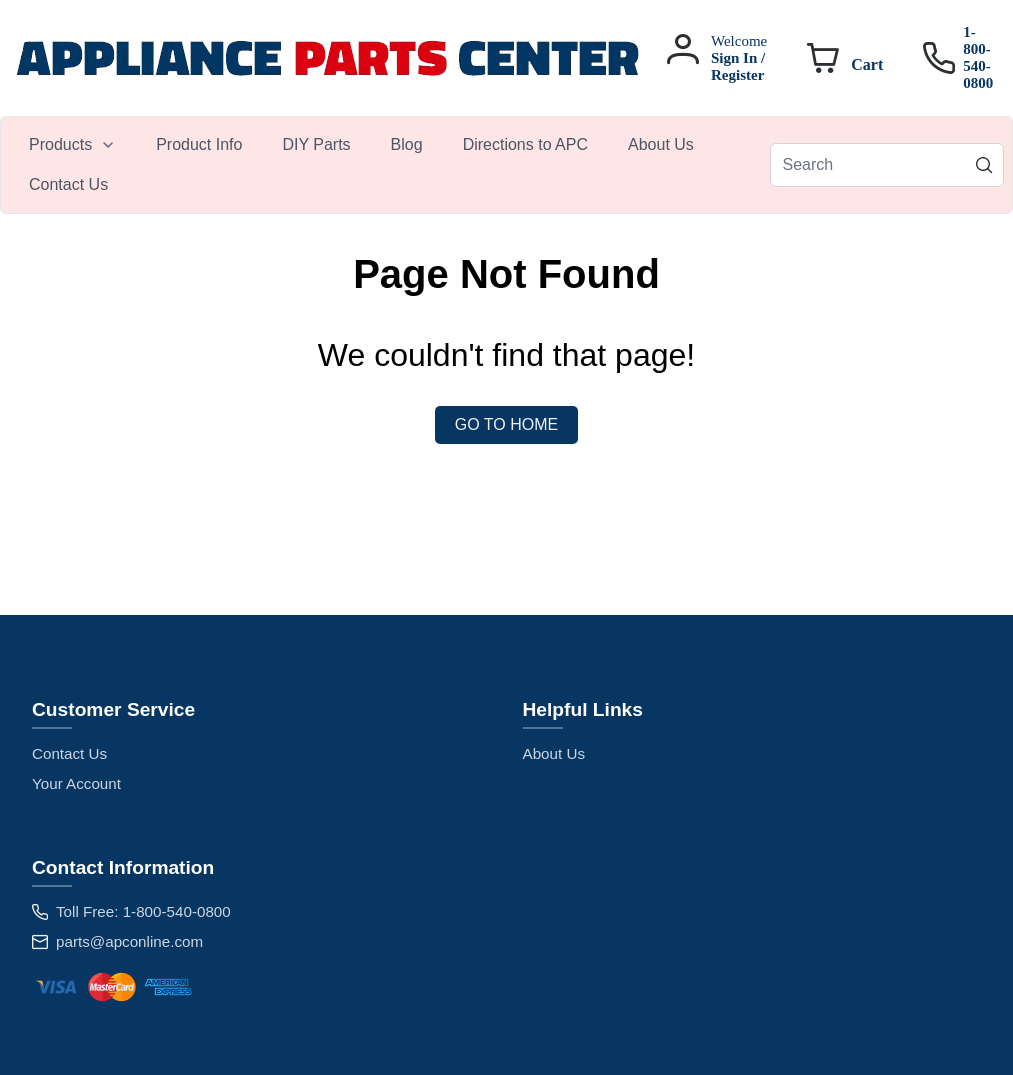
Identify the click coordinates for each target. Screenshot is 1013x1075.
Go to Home (506, 424)
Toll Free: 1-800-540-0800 (143, 911)
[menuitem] (72, 145)
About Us (554, 753)
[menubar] (389, 165)
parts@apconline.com (129, 941)
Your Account (76, 783)
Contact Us (69, 753)
